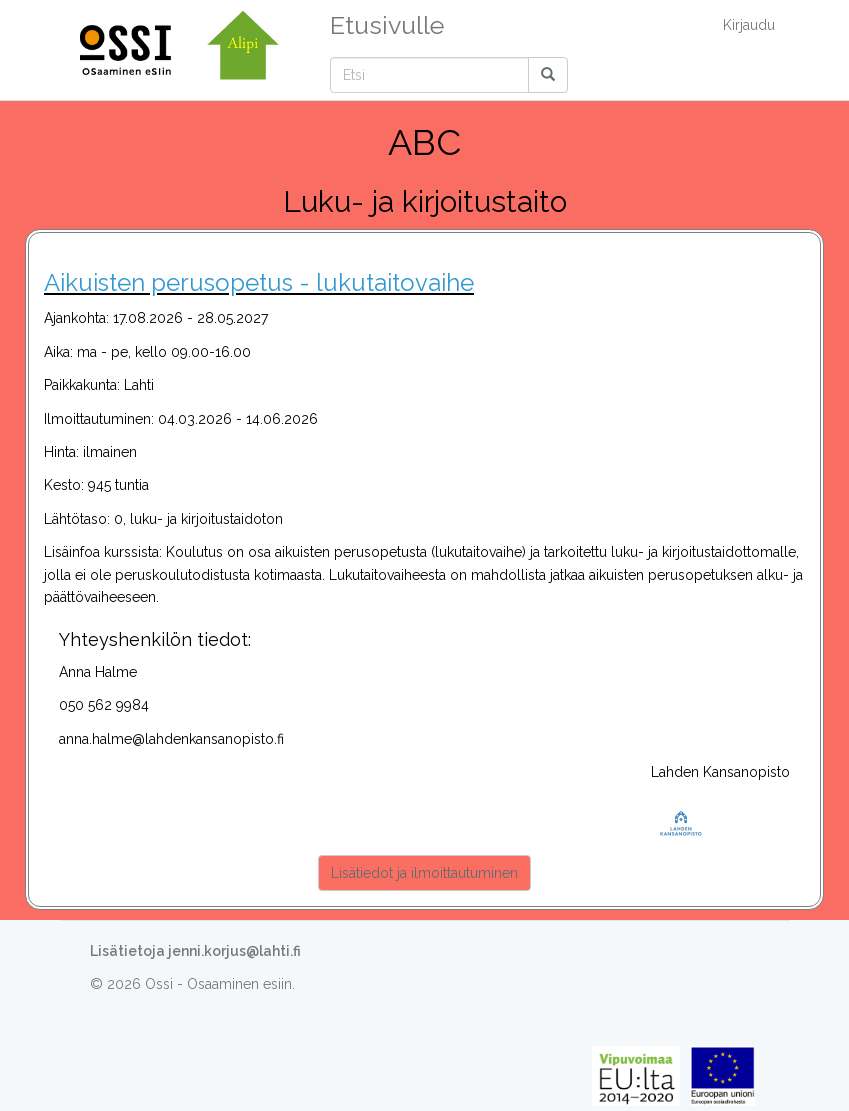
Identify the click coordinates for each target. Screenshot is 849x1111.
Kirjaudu (749, 25)
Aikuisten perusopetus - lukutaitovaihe (259, 282)
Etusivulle (387, 25)
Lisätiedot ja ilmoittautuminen (424, 873)
